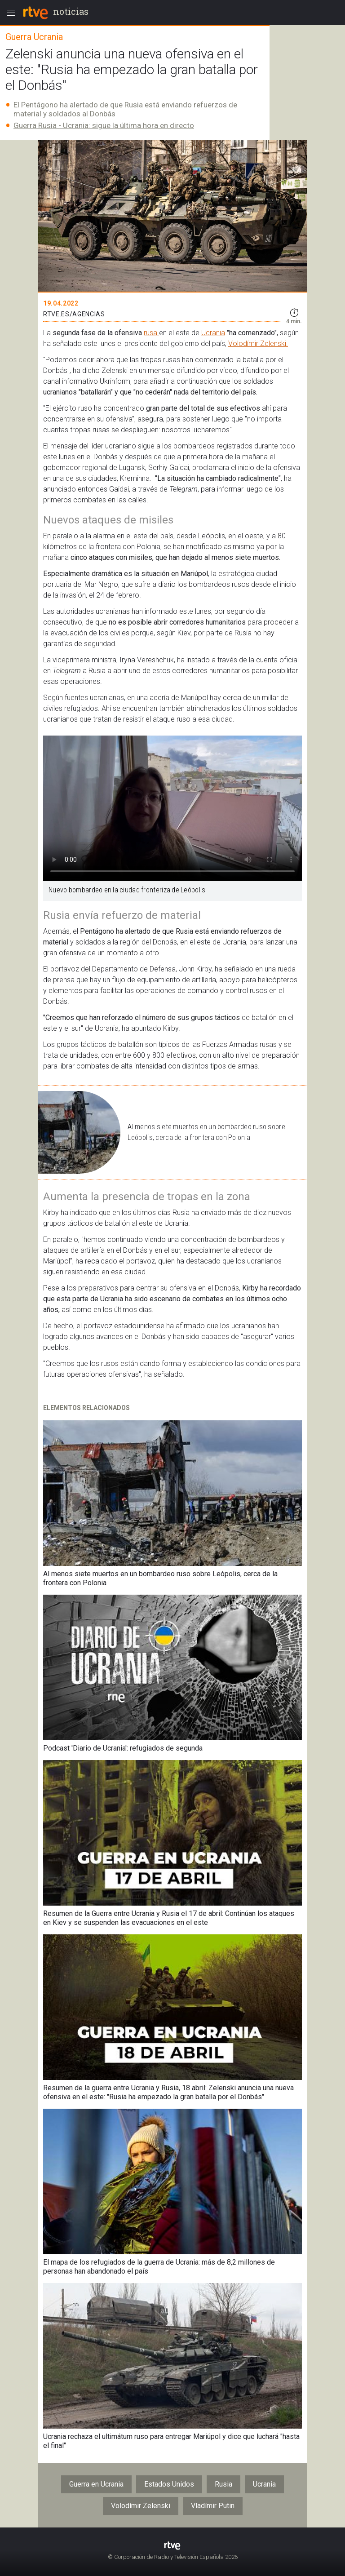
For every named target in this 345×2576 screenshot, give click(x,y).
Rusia (223, 2484)
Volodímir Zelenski (140, 2505)
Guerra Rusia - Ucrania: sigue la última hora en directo (103, 125)
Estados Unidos (169, 2484)
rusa (151, 332)
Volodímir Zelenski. (258, 343)
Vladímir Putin (212, 2505)
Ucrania (213, 332)
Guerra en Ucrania (96, 2484)
